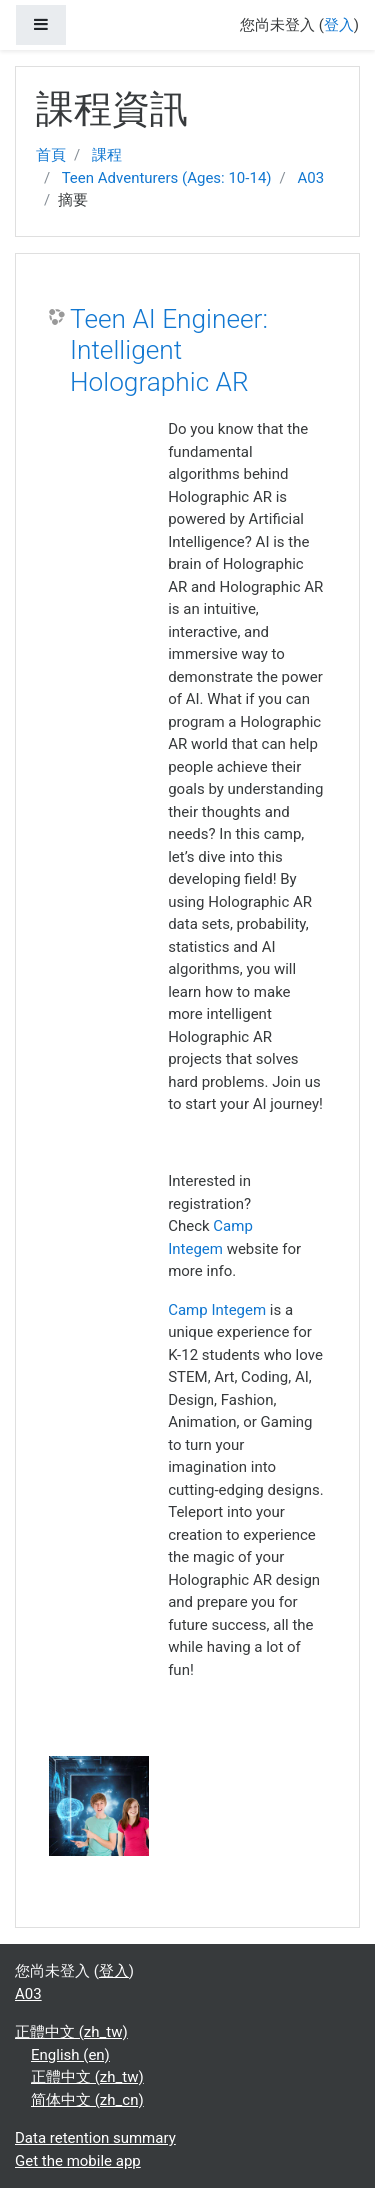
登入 (339, 25)
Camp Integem (217, 1310)
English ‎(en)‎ (70, 2055)
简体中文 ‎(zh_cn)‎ (87, 2100)
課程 (107, 155)
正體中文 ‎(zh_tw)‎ (71, 2032)
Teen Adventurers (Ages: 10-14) (167, 178)
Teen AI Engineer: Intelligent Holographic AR (169, 350)
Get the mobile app (78, 2161)
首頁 (51, 155)
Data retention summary (95, 2138)
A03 (310, 178)
